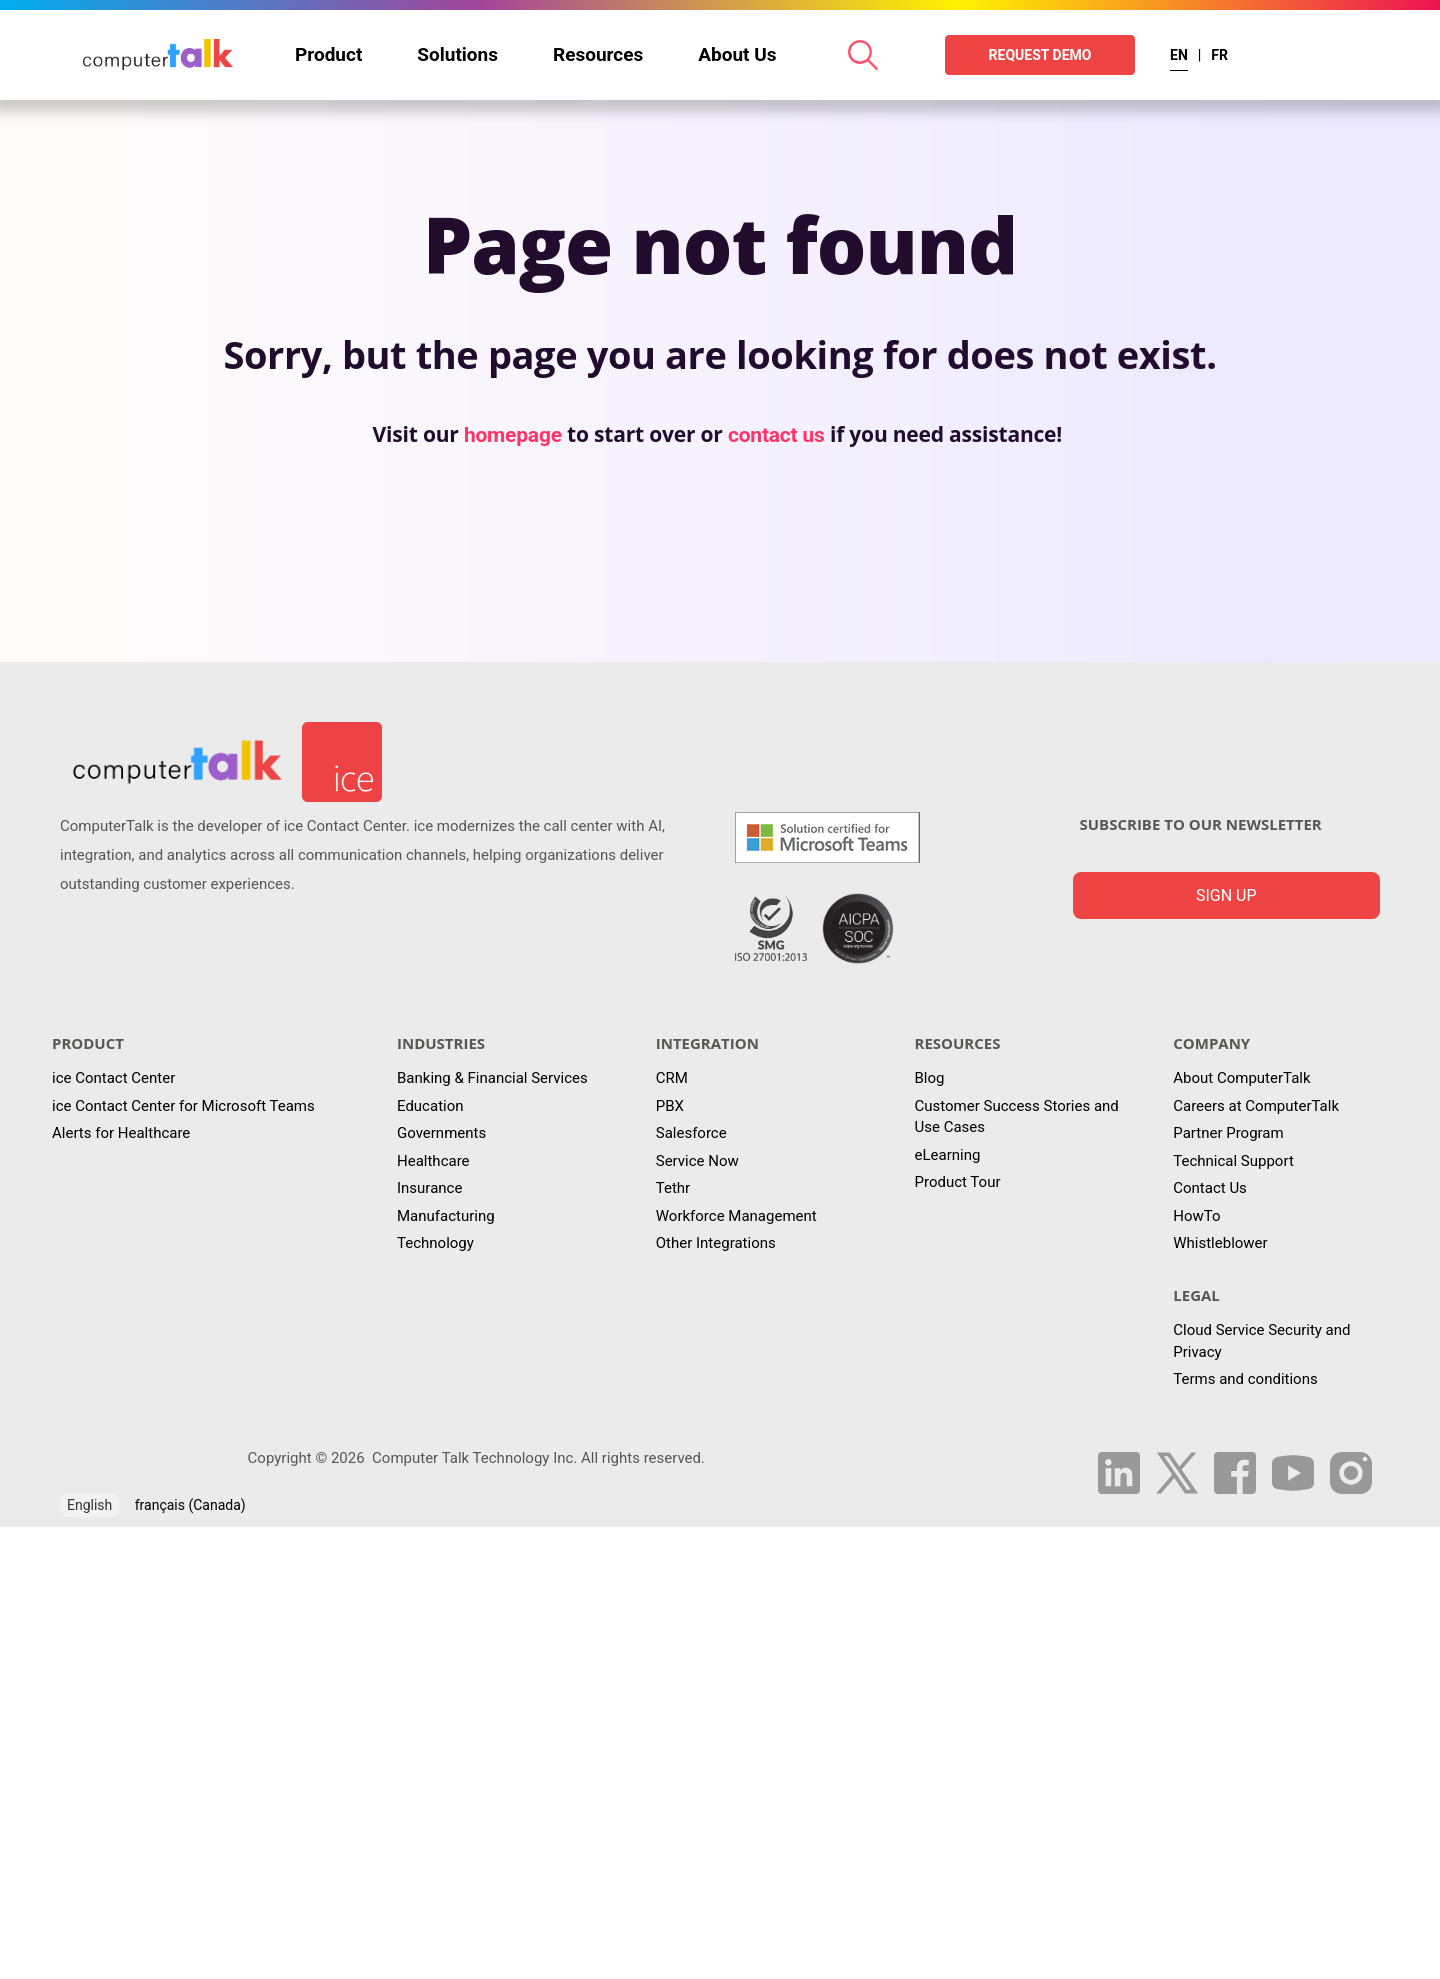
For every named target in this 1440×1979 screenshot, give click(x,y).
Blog (930, 1078)
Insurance (429, 1188)
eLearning (948, 1155)
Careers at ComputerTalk (1256, 1106)
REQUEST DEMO (1040, 55)
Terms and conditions (1245, 1379)
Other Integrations (716, 1243)
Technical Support (1233, 1161)
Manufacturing (446, 1216)
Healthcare (433, 1161)
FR (1219, 55)
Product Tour (958, 1182)
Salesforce (691, 1133)
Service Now (697, 1161)
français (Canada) (190, 1505)
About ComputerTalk (1241, 1078)
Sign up (1226, 895)
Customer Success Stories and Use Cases (1017, 1116)
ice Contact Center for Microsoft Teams (183, 1106)
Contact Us (1210, 1188)
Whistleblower (1220, 1243)
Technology (435, 1243)
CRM (672, 1078)
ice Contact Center (113, 1078)
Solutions (457, 54)
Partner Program (1228, 1133)
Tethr (673, 1188)
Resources (598, 54)
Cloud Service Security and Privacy (1261, 1340)
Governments (441, 1133)
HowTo (1196, 1216)
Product (328, 54)
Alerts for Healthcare (121, 1133)
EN (1179, 55)
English (89, 1505)
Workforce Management (736, 1216)
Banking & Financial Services (492, 1078)
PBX (670, 1106)
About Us (737, 54)
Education (430, 1106)
